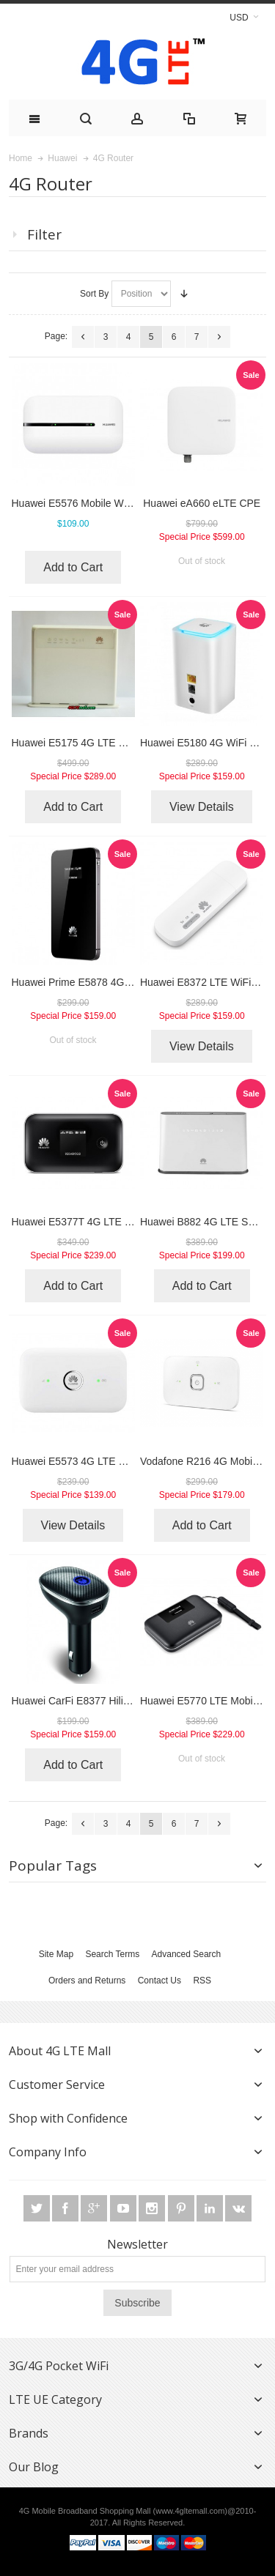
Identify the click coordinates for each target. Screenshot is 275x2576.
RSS (202, 1980)
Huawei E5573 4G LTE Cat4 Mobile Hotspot (112, 1461)
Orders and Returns (86, 1980)
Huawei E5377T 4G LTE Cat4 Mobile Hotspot (115, 1222)
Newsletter (137, 2244)
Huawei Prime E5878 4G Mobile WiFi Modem (115, 982)
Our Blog (34, 2467)
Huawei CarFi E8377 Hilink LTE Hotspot (103, 1701)
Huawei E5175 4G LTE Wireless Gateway (107, 743)
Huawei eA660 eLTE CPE (201, 503)
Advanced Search (186, 1954)
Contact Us (159, 1980)
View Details (201, 807)
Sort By (94, 294)
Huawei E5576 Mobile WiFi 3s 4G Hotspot (107, 503)
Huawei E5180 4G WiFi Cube (207, 743)
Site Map (56, 1954)
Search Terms (112, 1954)
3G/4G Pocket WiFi (59, 2366)
